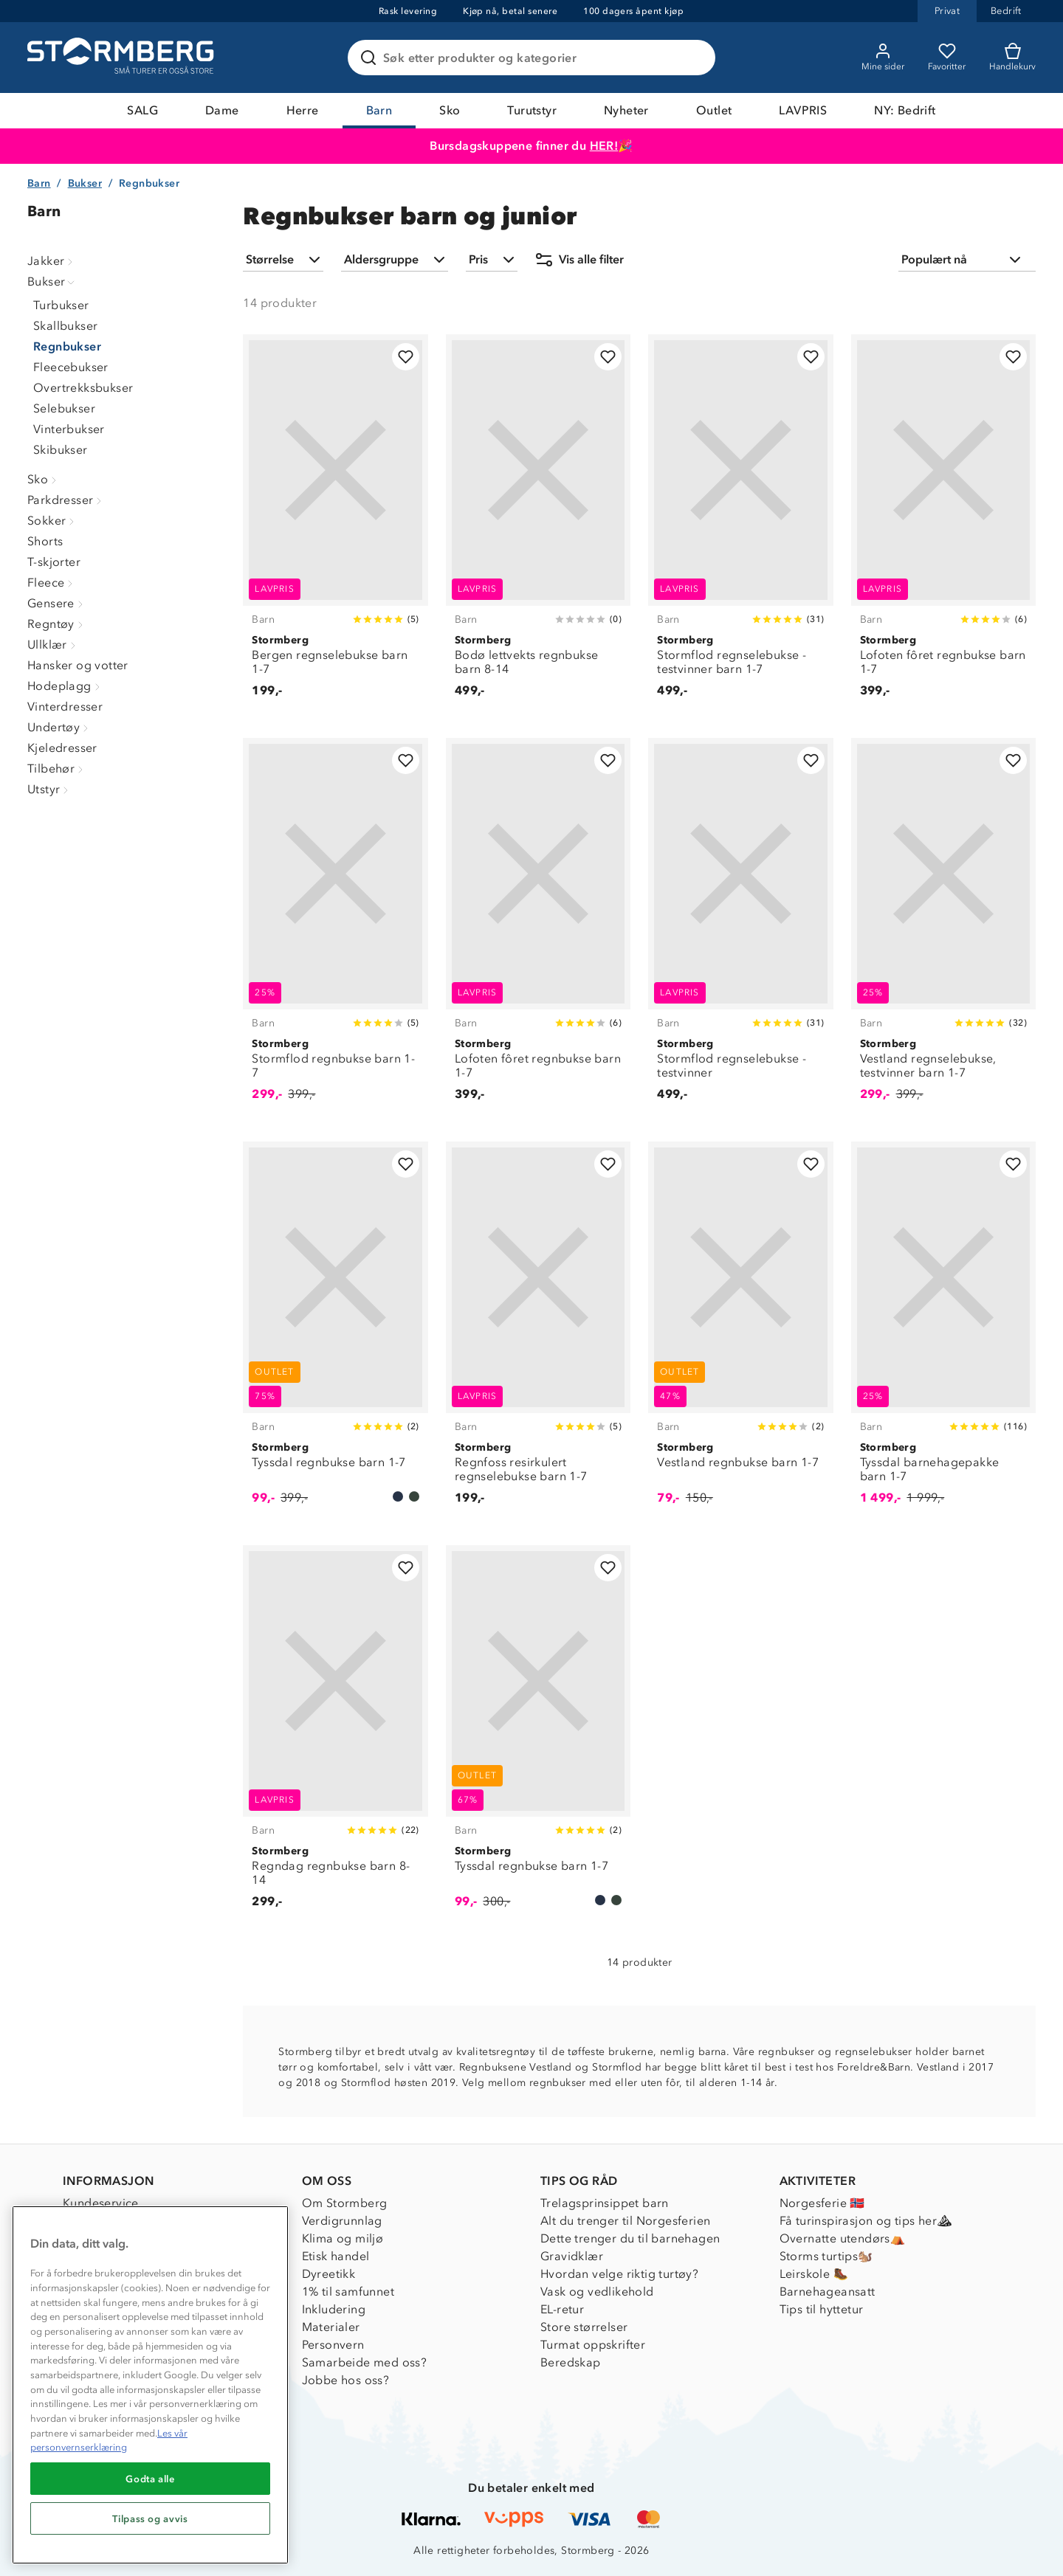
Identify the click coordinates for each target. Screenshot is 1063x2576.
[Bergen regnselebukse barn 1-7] (335, 524)
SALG (142, 110)
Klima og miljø (343, 2238)
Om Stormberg (345, 2203)
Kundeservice (101, 2203)
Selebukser (64, 408)
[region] (150, 2385)
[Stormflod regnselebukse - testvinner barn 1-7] (740, 524)
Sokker (52, 521)
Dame (222, 110)
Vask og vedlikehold (597, 2292)
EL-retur (562, 2309)
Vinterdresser (65, 707)
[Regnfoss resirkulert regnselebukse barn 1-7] (538, 1332)
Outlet (714, 110)
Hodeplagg (65, 686)
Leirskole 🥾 (814, 2274)
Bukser (85, 183)
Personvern (333, 2345)
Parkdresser (66, 500)
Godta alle (150, 2479)
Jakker (51, 261)
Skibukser (60, 450)
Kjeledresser (62, 748)
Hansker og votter (77, 665)
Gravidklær (571, 2256)
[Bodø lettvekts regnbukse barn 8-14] (538, 524)
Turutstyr (532, 110)
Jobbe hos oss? (346, 2380)
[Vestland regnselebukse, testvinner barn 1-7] (943, 928)
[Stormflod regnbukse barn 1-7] (335, 928)
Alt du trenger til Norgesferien (625, 2221)
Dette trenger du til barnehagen (630, 2238)
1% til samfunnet (348, 2292)
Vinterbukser (69, 429)
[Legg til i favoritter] (405, 356)
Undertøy (59, 727)
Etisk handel (336, 2256)
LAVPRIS (803, 110)
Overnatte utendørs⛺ (843, 2238)
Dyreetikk (329, 2274)
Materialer (331, 2327)
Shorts (45, 541)
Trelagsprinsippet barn (604, 2203)
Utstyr (49, 789)
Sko (449, 110)
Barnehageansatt (827, 2292)
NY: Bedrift (904, 110)
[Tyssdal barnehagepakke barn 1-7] (943, 1332)
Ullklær (53, 645)
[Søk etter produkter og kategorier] (534, 57)
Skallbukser (65, 326)
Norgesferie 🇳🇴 (822, 2203)
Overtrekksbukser (83, 388)
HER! (604, 146)
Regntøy (56, 624)
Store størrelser (583, 2327)
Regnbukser (67, 346)
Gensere (56, 603)
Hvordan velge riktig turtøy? (619, 2274)
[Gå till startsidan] (122, 57)
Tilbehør (56, 769)
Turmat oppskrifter (592, 2345)
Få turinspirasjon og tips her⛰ (866, 2221)
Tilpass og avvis (150, 2518)
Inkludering (333, 2309)
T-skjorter (53, 562)
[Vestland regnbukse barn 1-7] (740, 1332)
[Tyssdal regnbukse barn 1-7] (335, 1332)
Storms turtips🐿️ (826, 2256)
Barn (379, 110)
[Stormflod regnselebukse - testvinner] (740, 928)
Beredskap (570, 2362)
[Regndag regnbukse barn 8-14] (335, 1735)
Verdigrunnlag (342, 2221)
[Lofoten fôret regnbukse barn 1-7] (943, 524)
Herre (302, 110)
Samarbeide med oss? (364, 2362)
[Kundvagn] (1012, 57)
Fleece (51, 583)
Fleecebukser (71, 367)
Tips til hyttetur (822, 2309)
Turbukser (61, 305)
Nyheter (626, 110)
